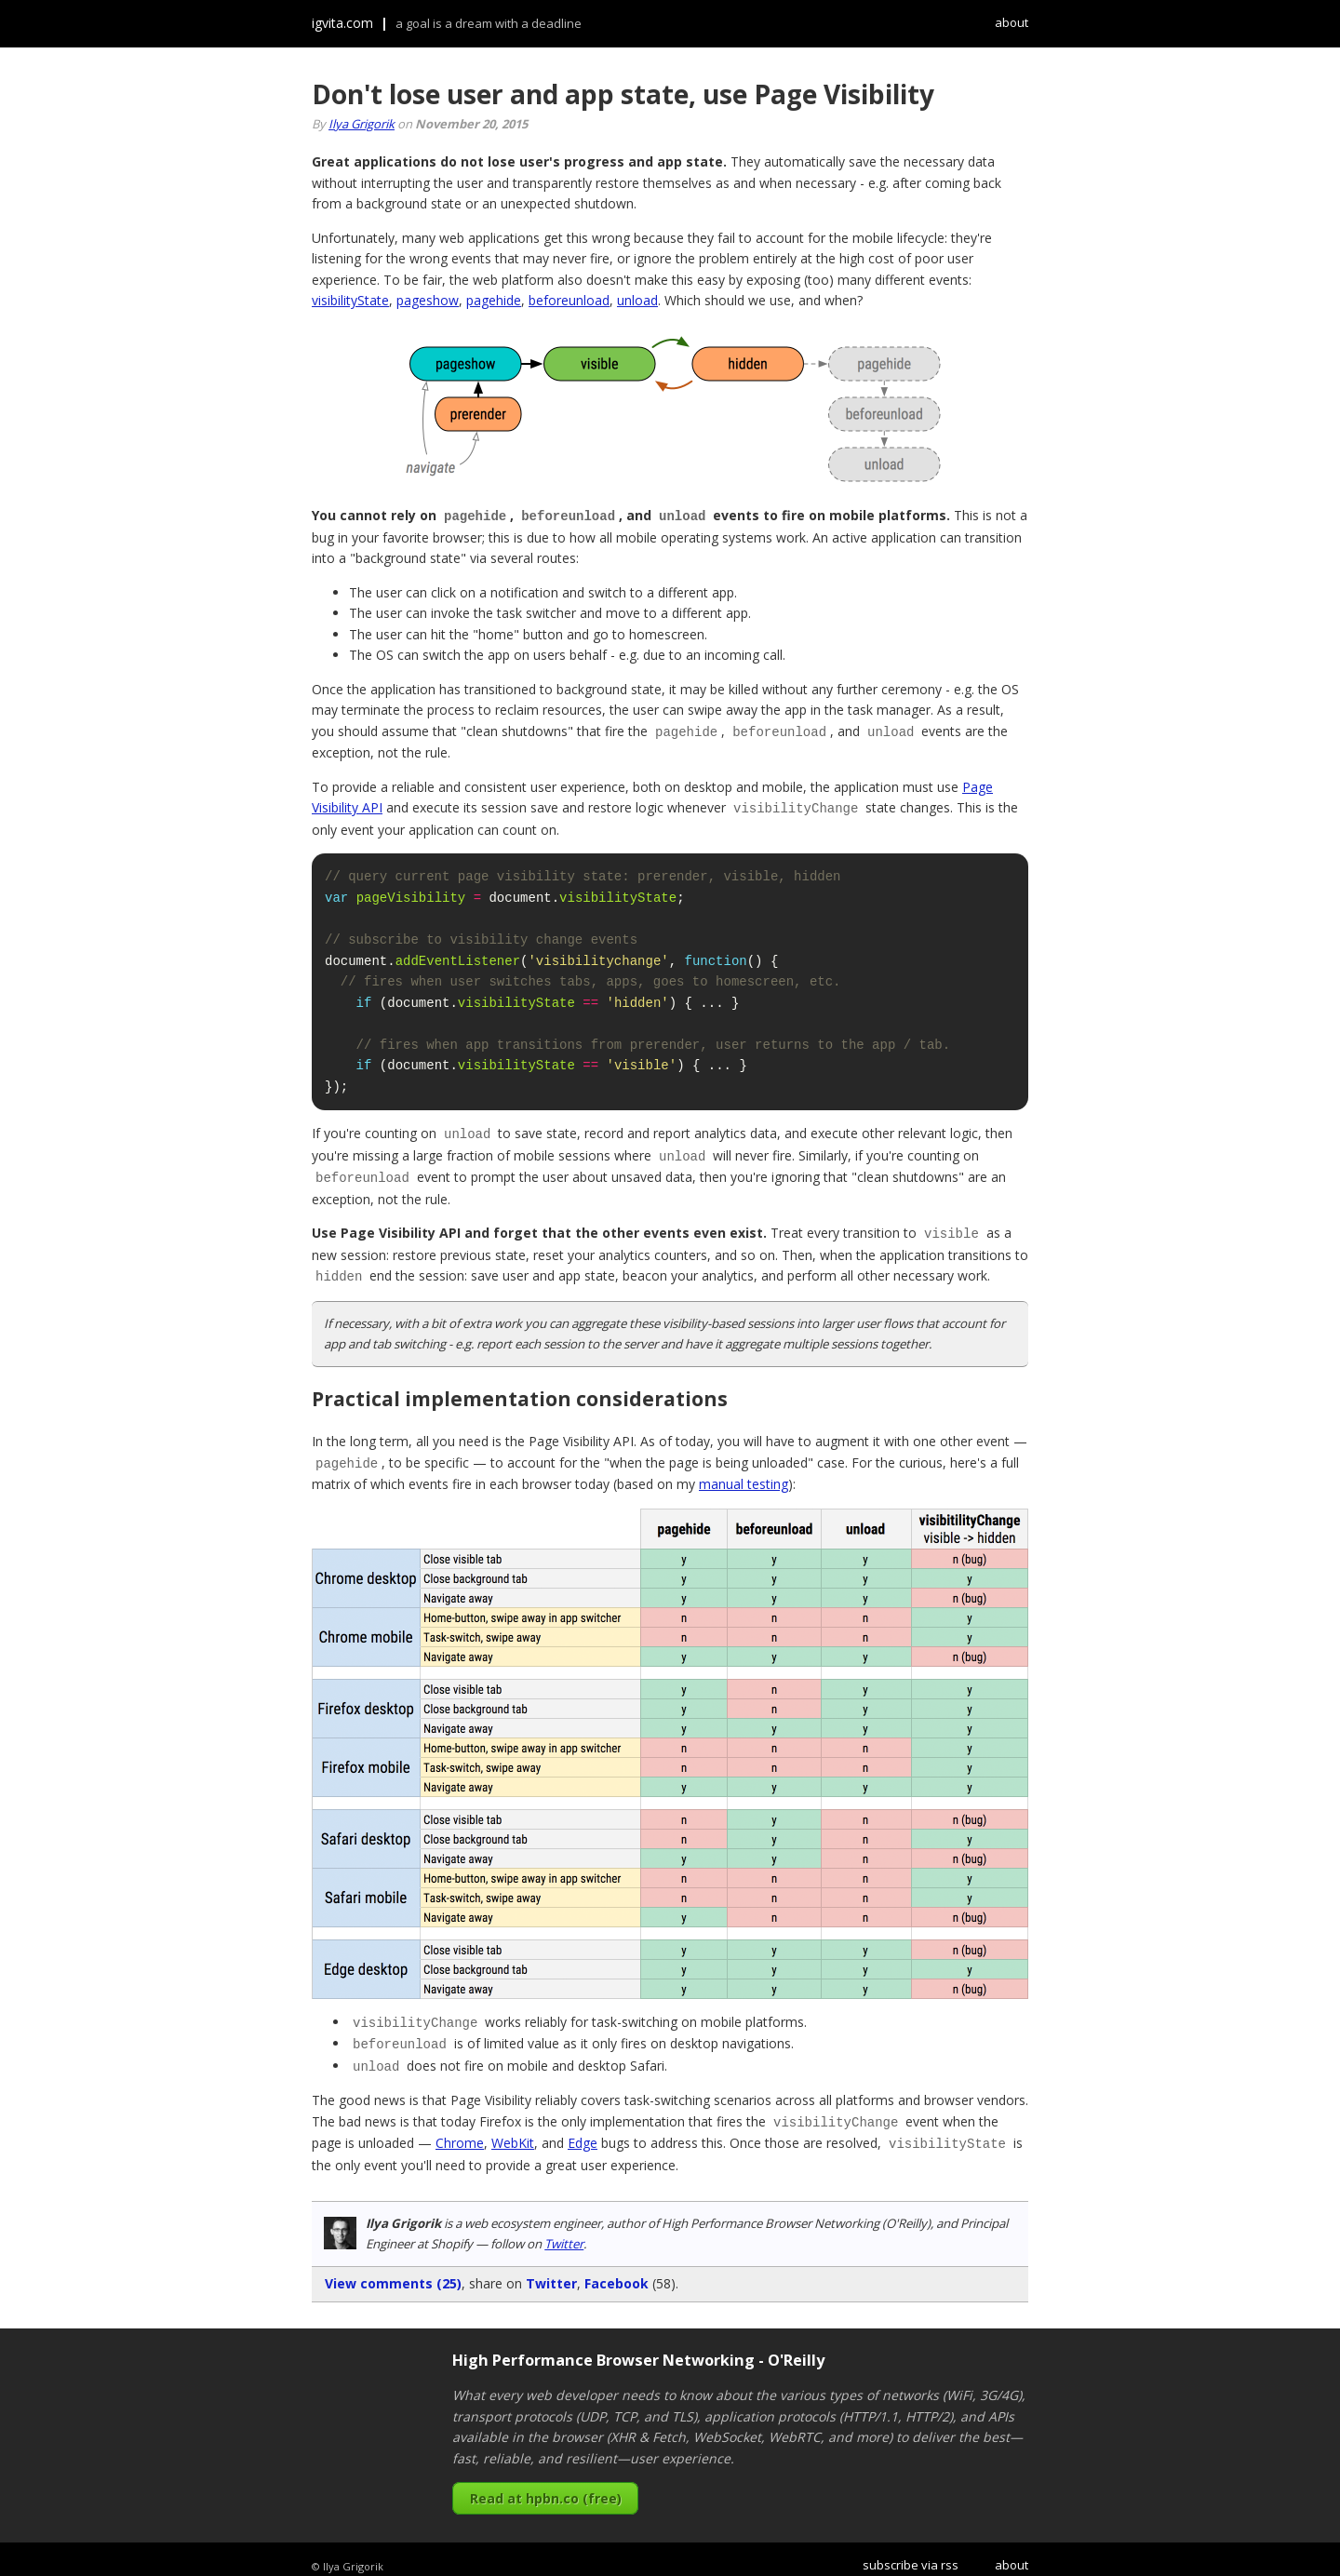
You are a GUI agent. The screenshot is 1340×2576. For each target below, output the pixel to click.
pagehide (493, 300)
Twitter (563, 2230)
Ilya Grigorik (361, 123)
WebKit (512, 2131)
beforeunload (569, 300)
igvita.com (342, 23)
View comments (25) (393, 2270)
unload (637, 300)
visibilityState (350, 300)
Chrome (460, 2131)
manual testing (743, 1475)
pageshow (427, 300)
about (1011, 22)
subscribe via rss (910, 2551)
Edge (582, 2131)
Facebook (616, 2270)
